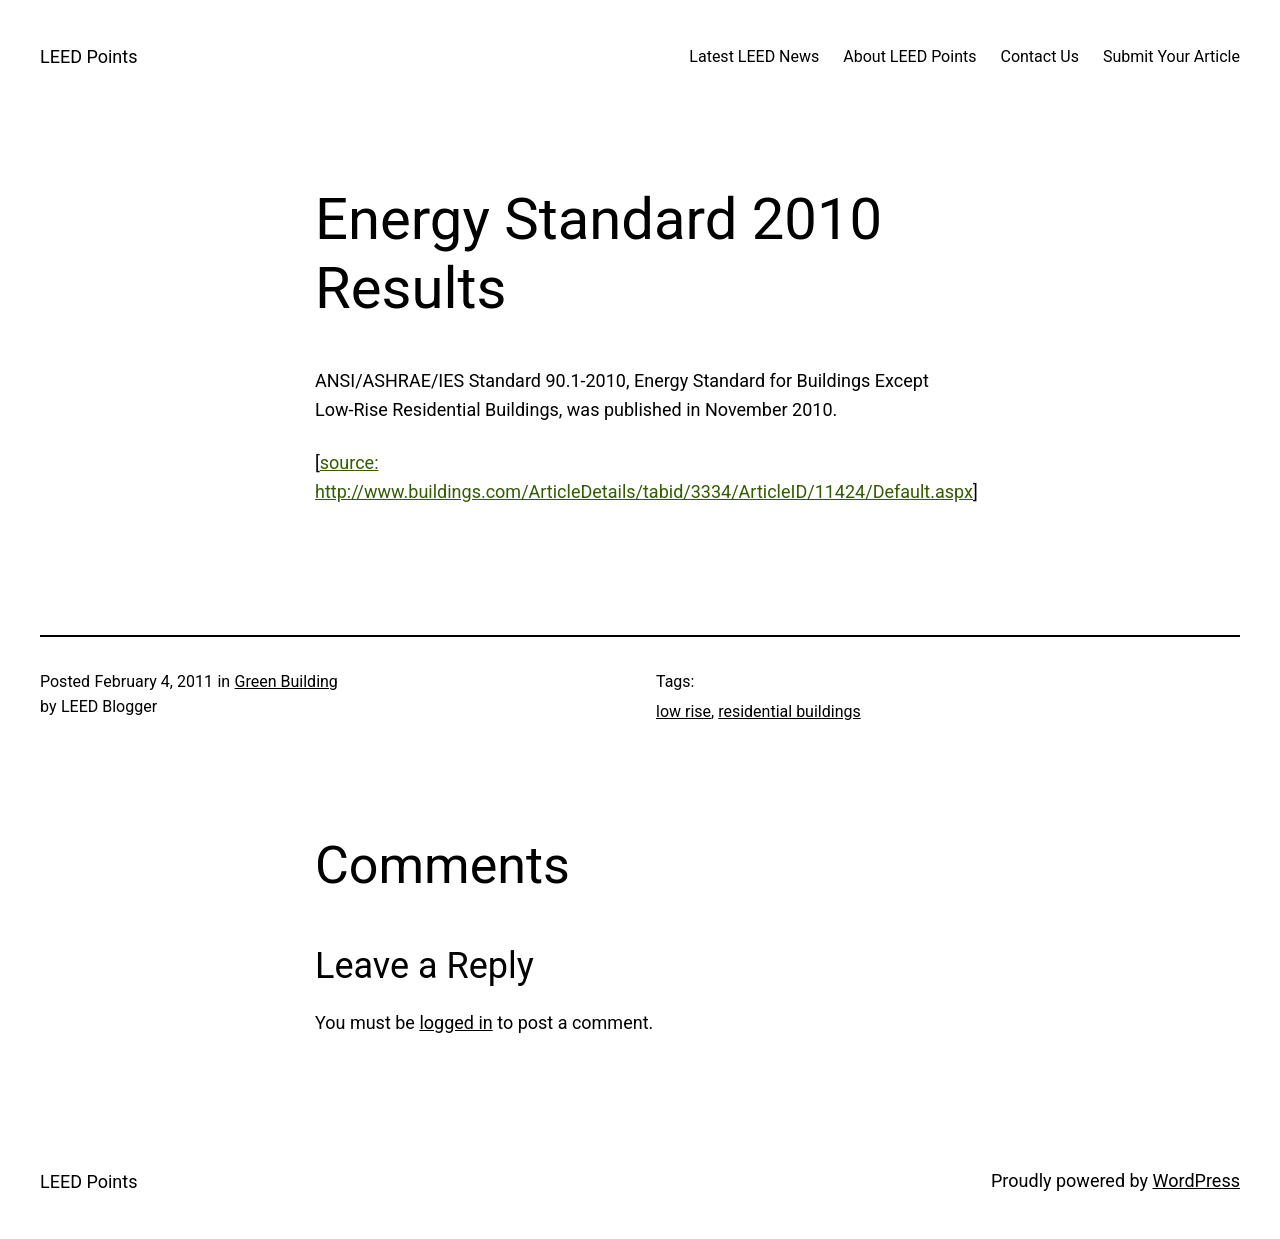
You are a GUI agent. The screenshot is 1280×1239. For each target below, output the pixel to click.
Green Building (286, 681)
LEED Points (88, 56)
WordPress (1196, 1180)
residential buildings (789, 711)
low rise (683, 711)
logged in (455, 1022)
